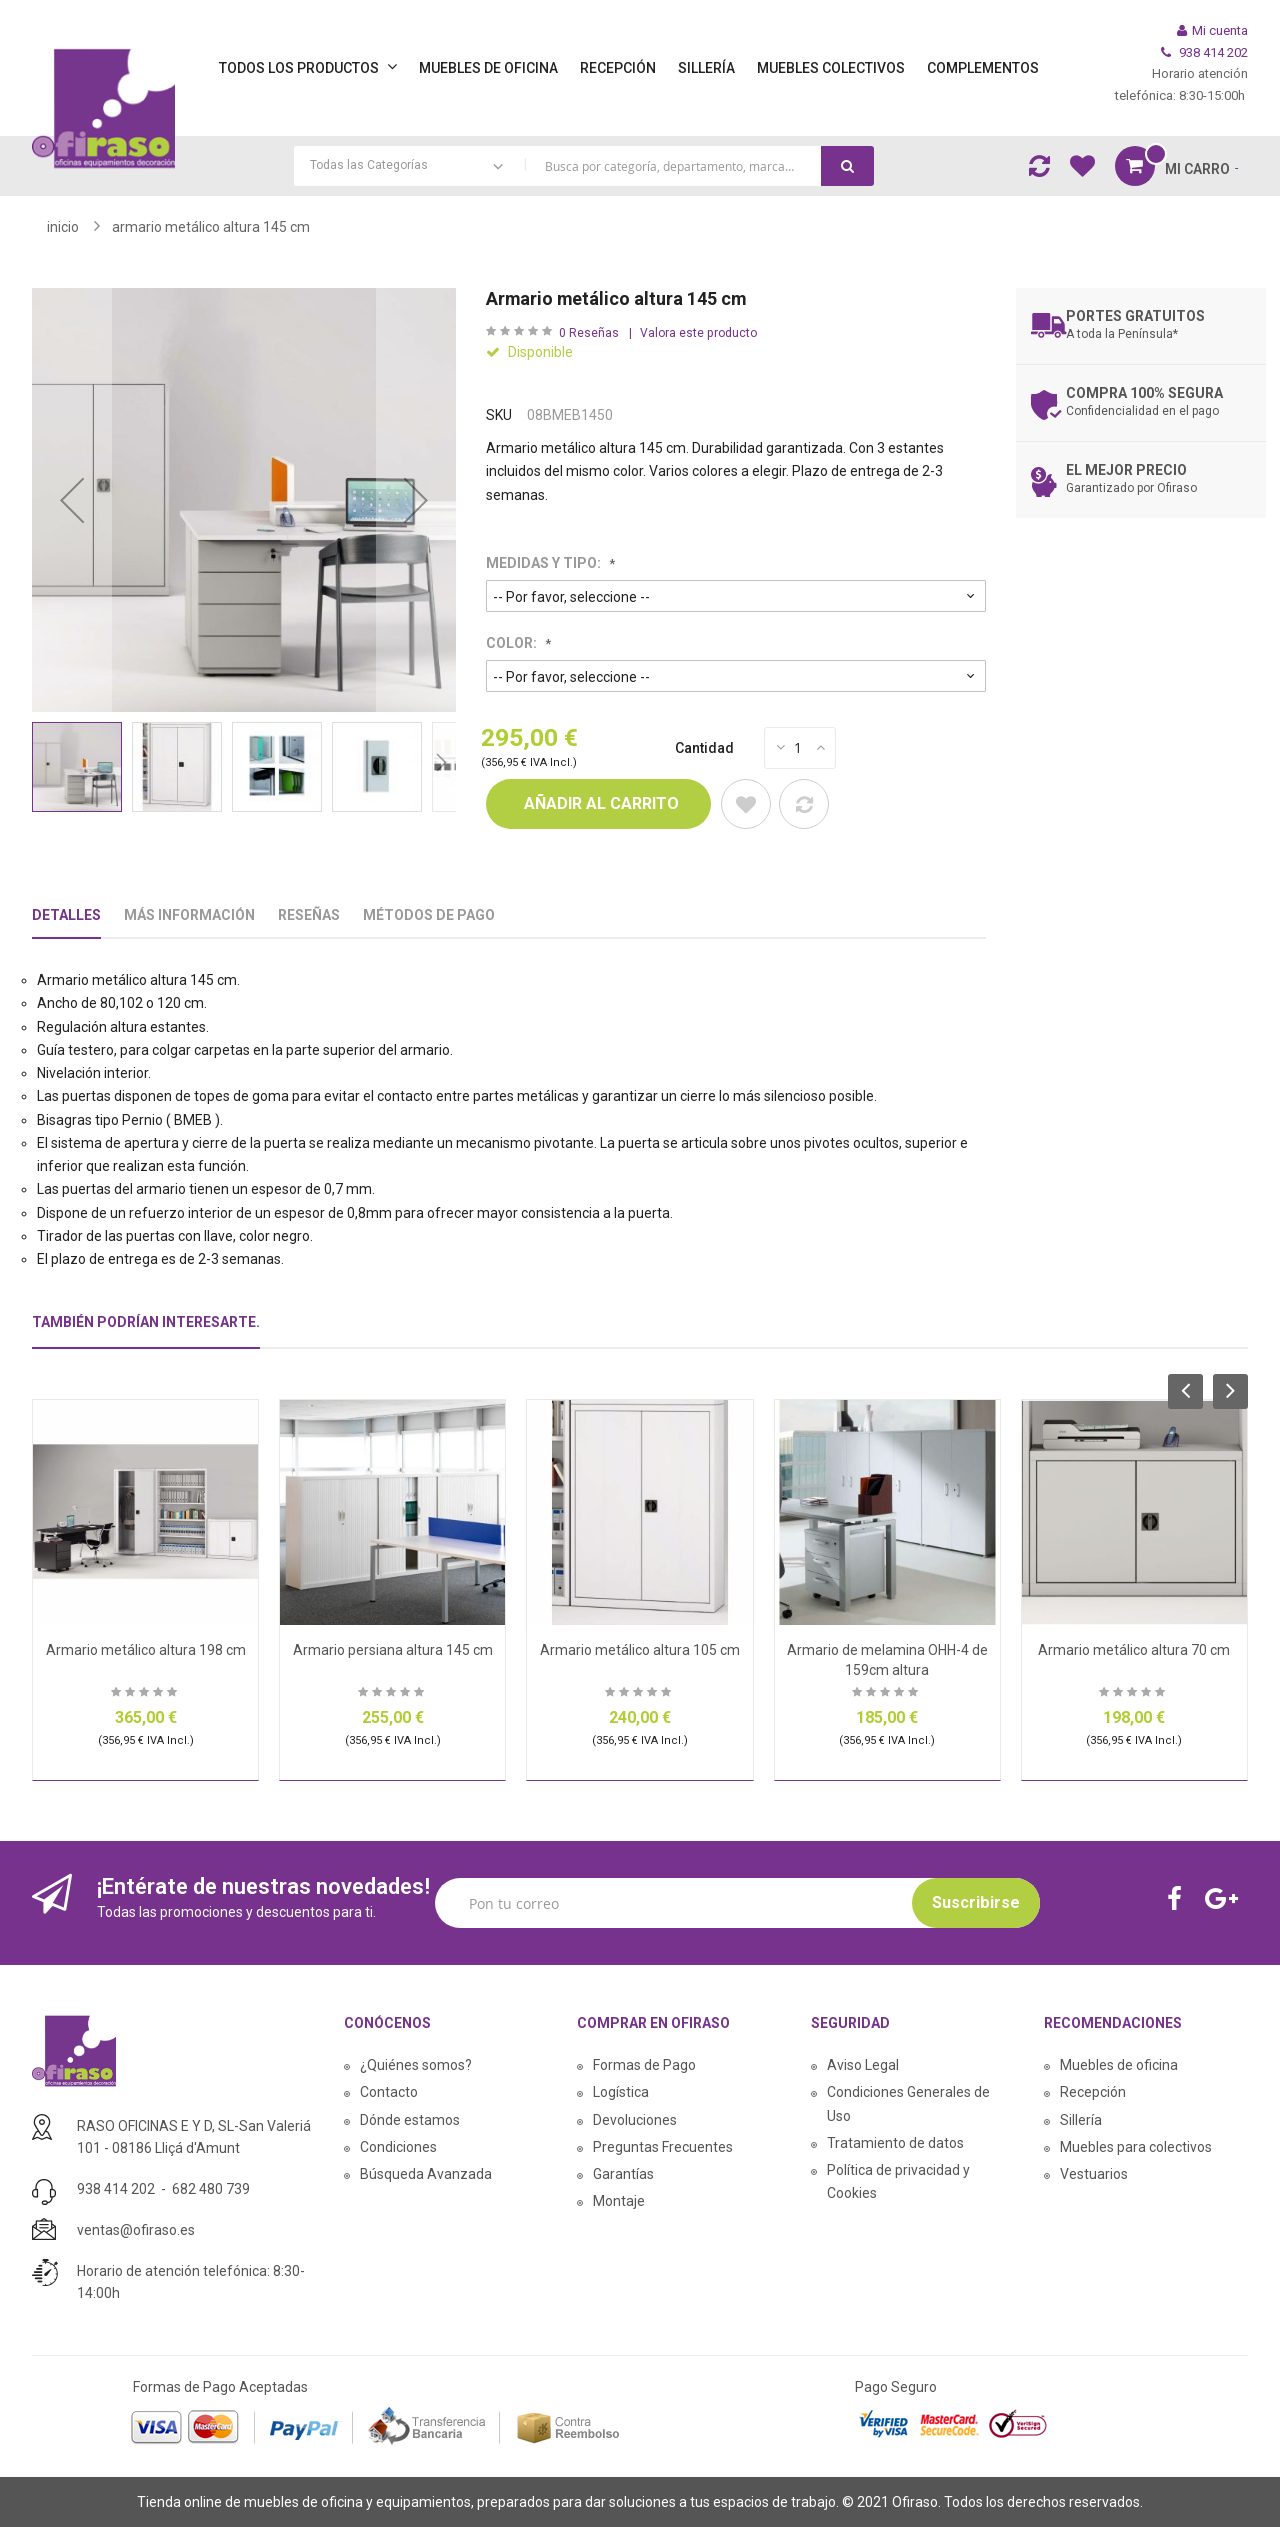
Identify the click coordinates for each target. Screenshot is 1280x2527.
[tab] (146, 1330)
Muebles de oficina (1119, 2065)
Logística (621, 2092)
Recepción (1093, 2092)
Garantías (623, 2174)
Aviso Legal (863, 2065)
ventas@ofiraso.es (136, 2230)
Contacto (389, 2092)
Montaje (619, 2201)
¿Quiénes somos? (416, 2065)
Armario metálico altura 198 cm (146, 1650)
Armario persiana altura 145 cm (393, 1650)
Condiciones (398, 2147)
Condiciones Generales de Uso (908, 2103)
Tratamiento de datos (895, 2143)
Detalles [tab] (66, 915)
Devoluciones (635, 2120)
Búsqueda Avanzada (426, 2174)
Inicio (63, 227)
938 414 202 (116, 2189)
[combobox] (584, 166)
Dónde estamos (410, 2120)
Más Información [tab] (189, 915)
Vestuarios (1094, 2174)
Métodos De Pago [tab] (429, 915)
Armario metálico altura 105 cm (640, 1650)
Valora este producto (698, 333)
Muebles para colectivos (1136, 2147)
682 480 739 (211, 2189)
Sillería (1081, 2120)
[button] (72, 500)
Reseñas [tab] (309, 915)
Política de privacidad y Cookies (898, 2181)
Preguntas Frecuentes (663, 2147)
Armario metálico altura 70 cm (1134, 1650)
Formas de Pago (644, 2065)
